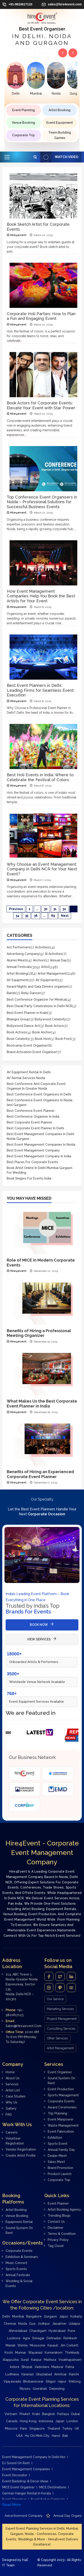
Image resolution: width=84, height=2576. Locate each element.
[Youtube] (71, 1987)
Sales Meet (56, 2162)
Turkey (67, 2428)
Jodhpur (44, 2323)
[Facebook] (48, 1976)
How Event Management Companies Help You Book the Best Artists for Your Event (41, 596)
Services (12, 2084)
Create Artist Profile (21, 2155)
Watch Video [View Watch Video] (59, 157)
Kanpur (36, 2359)
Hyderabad (57, 2331)
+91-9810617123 (17, 4)
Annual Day (58, 960)
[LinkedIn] (71, 1976)
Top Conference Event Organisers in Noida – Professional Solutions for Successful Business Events (42, 502)
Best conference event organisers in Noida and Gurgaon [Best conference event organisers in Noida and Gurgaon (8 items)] (39, 1102)
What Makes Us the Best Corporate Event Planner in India (42, 1403)
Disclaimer (55, 2227)
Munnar (20, 2352)
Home (10, 2072)
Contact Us (56, 2221)
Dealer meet (57, 2156)
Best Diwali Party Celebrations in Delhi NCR (39, 1006)
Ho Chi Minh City (37, 2435)
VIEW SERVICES (42, 1639)
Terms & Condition (62, 2234)
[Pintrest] (60, 1987)
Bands (11, 993)
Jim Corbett (69, 2345)
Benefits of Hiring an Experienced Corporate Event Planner (40, 1474)
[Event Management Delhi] (57, 1789)
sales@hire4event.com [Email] (23, 2026)
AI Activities (53, 954)
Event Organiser (60, 2072)
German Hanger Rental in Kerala (26, 2493)
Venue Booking (23, 122)
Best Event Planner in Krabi (27, 1013)
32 (64, 909)
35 (26, 915)
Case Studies (16, 2096)
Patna (69, 2367)
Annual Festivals (19, 967)
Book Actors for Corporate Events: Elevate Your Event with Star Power (41, 405)
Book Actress (17, 1032)
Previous (16, 909)
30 (45, 909)
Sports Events (16, 2269)
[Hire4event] (24, 1773)
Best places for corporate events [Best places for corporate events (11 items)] (32, 1162)
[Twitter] (60, 1976)
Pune (71, 2331)
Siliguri (51, 2381)
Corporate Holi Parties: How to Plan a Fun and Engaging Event (41, 316)
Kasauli (52, 2345)
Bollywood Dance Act (23, 1026)
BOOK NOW (42, 1625)
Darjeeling (57, 2388)
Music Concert (16, 2263)
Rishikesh (70, 2338)
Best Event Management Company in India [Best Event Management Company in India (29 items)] (39, 1156)
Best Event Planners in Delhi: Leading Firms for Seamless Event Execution (40, 690)
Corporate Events (61, 2101)
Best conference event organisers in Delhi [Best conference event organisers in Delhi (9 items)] (39, 1094)
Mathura (50, 2359)
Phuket (24, 2414)
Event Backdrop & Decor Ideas (25, 2481)
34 (17, 915)
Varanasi (27, 2374)
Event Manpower (60, 2119)
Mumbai (18, 2316)
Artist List (13, 2090)
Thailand (53, 2428)
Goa (32, 2323)
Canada (11, 2421)
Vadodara (41, 2367)
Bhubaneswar (33, 2381)
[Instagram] (48, 1987)
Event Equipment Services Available (36, 1701)
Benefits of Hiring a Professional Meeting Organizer (39, 1333)
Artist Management (52, 973)
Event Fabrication (61, 2131)
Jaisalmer (59, 2323)
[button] (7, 157)
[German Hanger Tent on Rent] (24, 1789)
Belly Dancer (31, 993)
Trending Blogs (59, 2215)
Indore (14, 2367)
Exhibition (55, 2137)
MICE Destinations (52, 2487)
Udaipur (74, 2323)
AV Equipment (17, 980)
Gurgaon (50, 2316)
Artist (45, 967)
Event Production (61, 2089)
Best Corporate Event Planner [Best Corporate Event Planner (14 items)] (29, 1122)
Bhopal (27, 2367)
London (72, 2421)
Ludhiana (12, 2374)
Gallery (11, 2108)
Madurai (57, 2367)
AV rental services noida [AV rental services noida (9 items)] (26, 1078)
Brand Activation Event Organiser (32, 1052)
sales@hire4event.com (62, 4)
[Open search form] (35, 156)
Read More (11, 2504)
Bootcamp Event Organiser (27, 1045)
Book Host (42, 1039)
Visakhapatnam (70, 2359)
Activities (42, 947)
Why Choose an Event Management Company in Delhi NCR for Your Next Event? (42, 869)
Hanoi (56, 2435)
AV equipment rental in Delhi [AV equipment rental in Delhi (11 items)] (29, 1072)
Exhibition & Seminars (22, 2257)
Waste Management (63, 2125)
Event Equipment (59, 122)
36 (36, 915)
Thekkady (72, 2352)
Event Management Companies (26, 2469)
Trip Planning (57, 2113)
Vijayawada (12, 2381)
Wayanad (35, 2352)
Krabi (36, 2414)
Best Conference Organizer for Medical (37, 999)
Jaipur (63, 2316)
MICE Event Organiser (18, 2487)
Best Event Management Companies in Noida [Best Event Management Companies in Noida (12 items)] (41, 1144)
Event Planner (58, 2203)
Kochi (8, 2352)
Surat (25, 2359)
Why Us (11, 2102)
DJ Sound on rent (16, 2463)
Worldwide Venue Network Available (37, 1682)
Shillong (75, 2381)
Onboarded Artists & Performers (33, 1662)
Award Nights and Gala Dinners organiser (37, 986)
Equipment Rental (19, 2222)
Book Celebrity (18, 1039)
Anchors (39, 960)
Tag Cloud (55, 2246)
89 (53, 915)
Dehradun (54, 2338)
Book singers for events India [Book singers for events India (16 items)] (29, 1178)
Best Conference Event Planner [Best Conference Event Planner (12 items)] (31, 1110)
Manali (10, 2345)
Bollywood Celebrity (50, 1019)
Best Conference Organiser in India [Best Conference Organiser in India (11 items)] (33, 1116)
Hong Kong (28, 2421)
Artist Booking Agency (64, 2209)
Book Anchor (41, 1032)
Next (65, 915)
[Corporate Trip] (24, 1805)
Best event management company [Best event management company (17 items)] (33, 1150)
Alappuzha (11, 2359)
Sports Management (63, 2095)
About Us (12, 2078)
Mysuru (25, 2388)
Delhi (6, 2316)
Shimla (22, 2345)
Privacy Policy (58, 2240)
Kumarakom (53, 2352)
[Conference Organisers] (57, 1773)
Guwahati (40, 2388)
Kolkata (76, 2316)
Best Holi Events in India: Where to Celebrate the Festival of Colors (40, 777)
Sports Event (57, 2143)
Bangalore (34, 2316)
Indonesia (46, 2421)
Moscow (11, 2428)
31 (55, 909)
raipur (62, 2381)
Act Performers (18, 947)
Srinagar (38, 2338)
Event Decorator (14, 2475)
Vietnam (10, 2414)
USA (19, 2435)
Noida (22, 2323)
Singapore (37, 2428)
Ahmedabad (18, 2331)
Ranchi (74, 2374)
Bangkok (48, 2414)
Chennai (10, 2323)
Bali (65, 2435)
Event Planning (23, 110)
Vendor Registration (21, 2149)
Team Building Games (59, 135)
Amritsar (60, 2374)
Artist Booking (60, 110)
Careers (11, 2132)
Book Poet (63, 1039)
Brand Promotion (60, 2168)
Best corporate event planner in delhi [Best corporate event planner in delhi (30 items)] (35, 1128)
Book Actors (54, 1026)
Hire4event (18, 235)
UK (77, 2428)
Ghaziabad (44, 2374)
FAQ (9, 2114)
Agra (26, 2338)
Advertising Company (23, 954)
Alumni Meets (17, 960)
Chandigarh (37, 2331)
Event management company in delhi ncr (33, 2457)
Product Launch (59, 2174)
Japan (59, 2421)
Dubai (75, 2414)
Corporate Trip (23, 135)
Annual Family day (61, 2149)
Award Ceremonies (62, 2107)
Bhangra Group (18, 1019)
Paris (23, 2428)
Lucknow (14, 2338)
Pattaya (63, 2414)
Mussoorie (37, 2345)
